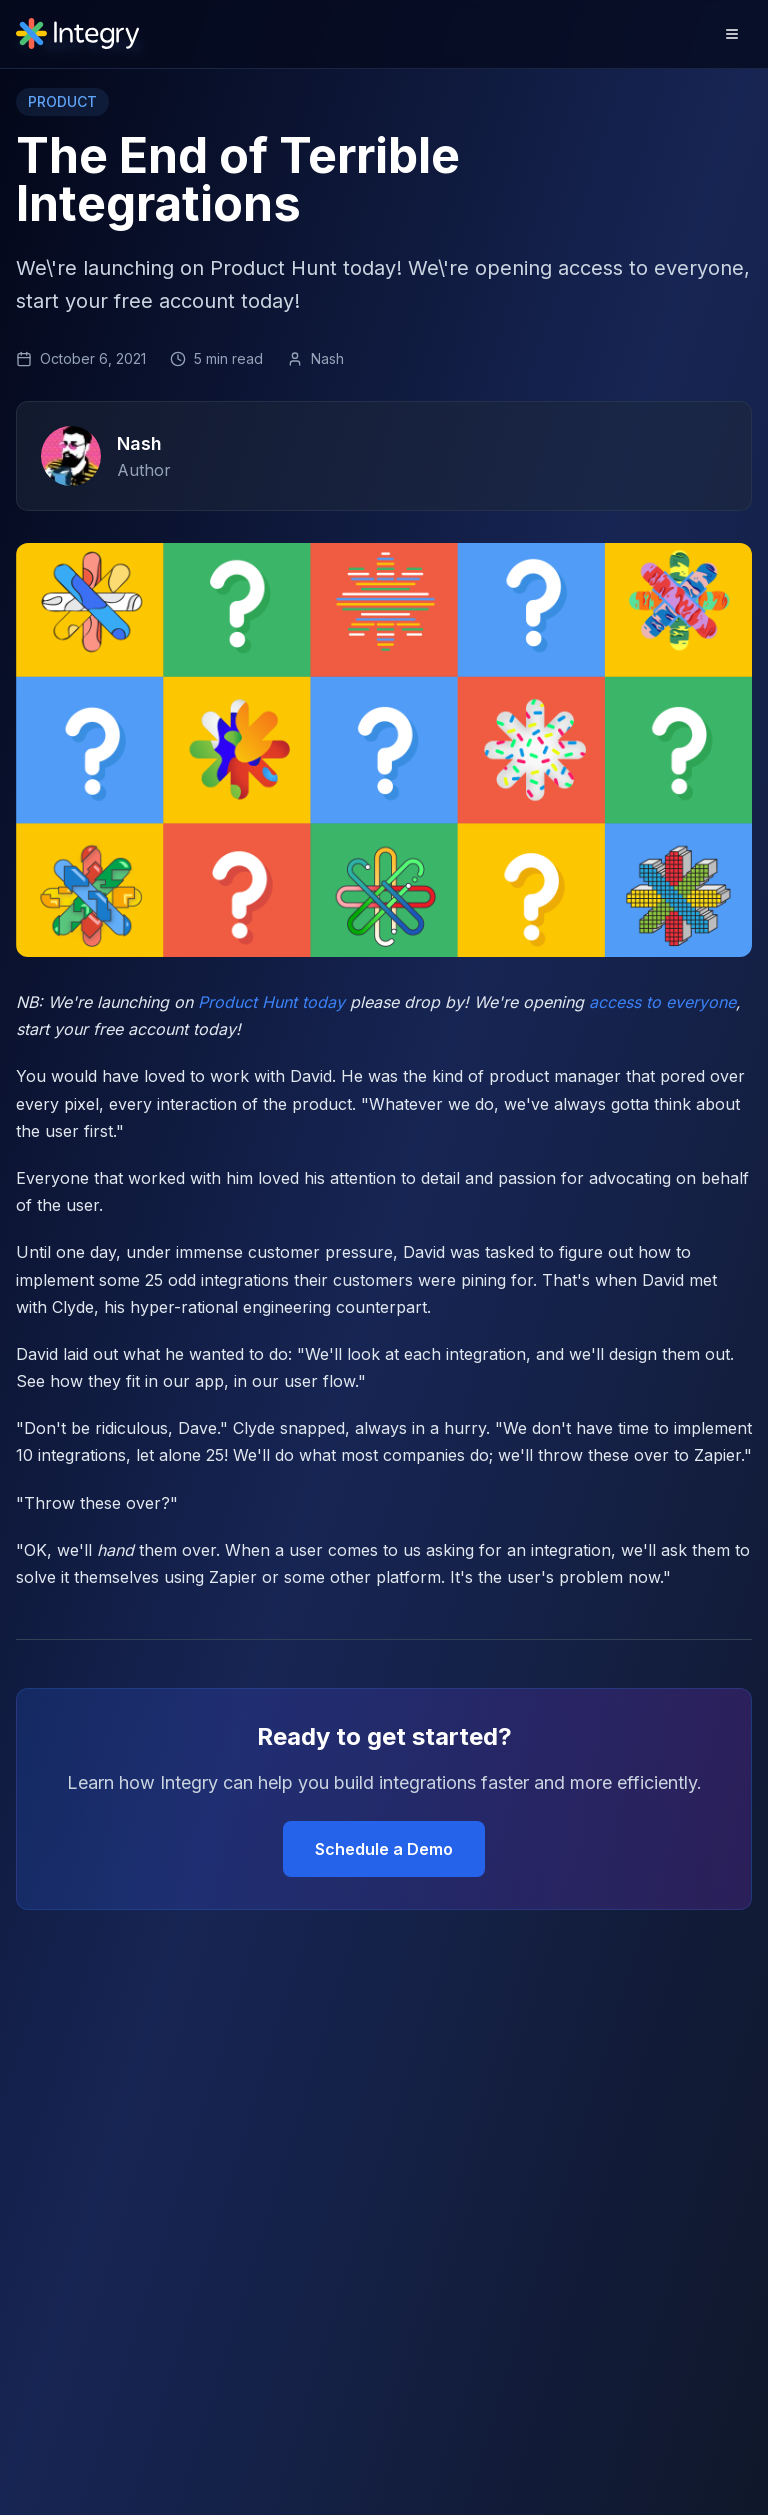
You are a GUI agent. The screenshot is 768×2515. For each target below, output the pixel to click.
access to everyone (662, 1002)
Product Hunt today (271, 1002)
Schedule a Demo (384, 1849)
